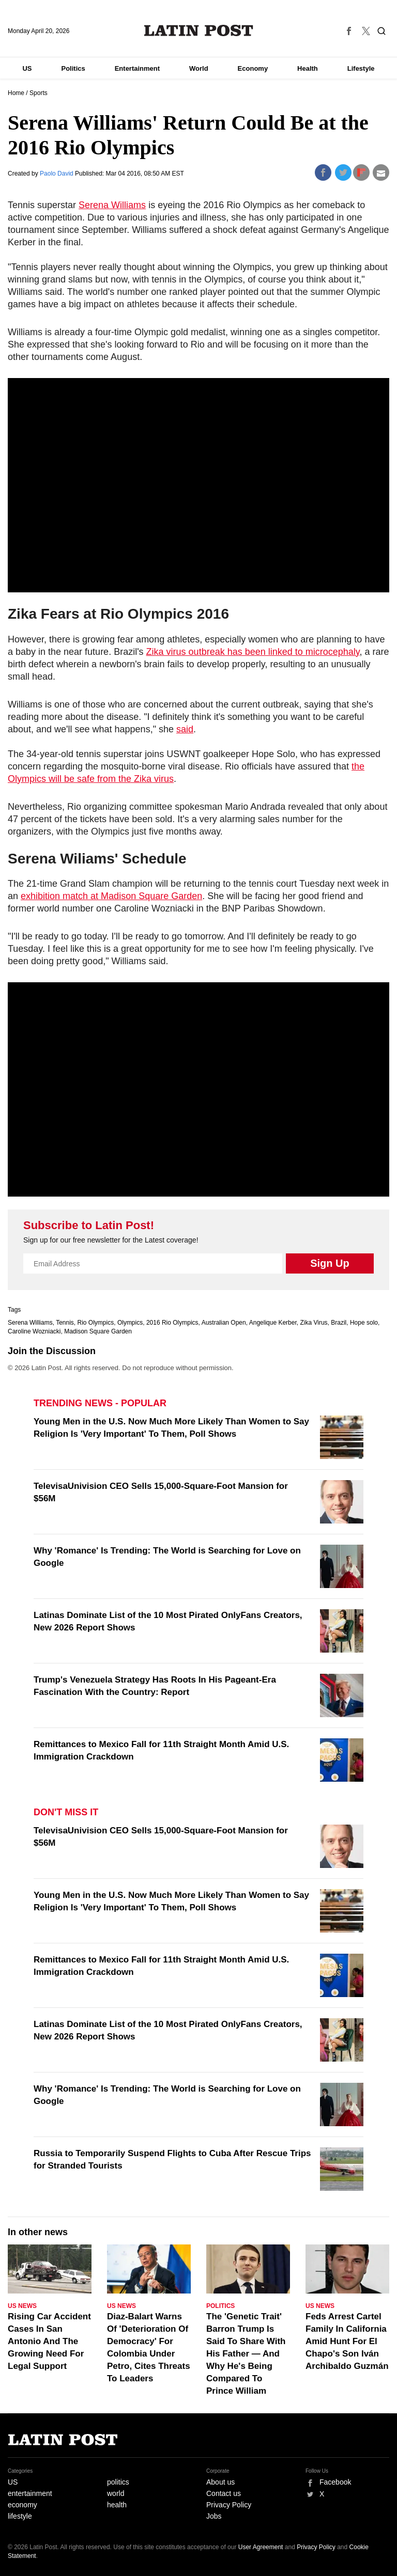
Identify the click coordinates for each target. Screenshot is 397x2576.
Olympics (130, 1322)
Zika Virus (313, 1322)
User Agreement (260, 2547)
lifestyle (20, 2516)
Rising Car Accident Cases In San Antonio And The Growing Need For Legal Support (49, 2341)
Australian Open (224, 1322)
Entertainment (137, 68)
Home (16, 93)
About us (220, 2482)
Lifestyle (361, 68)
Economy (253, 68)
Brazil (338, 1322)
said (184, 729)
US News (22, 2306)
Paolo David (57, 173)
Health (307, 68)
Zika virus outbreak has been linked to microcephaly (253, 652)
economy (22, 2505)
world (115, 2493)
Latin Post (199, 30)
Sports (38, 93)
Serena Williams (112, 205)
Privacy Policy (228, 2505)
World (198, 68)
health (117, 2505)
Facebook (335, 2482)
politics (118, 2482)
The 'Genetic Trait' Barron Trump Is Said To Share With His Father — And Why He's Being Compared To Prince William (246, 2354)
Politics (73, 68)
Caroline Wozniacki (34, 1331)
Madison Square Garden (98, 1331)
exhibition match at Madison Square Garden (111, 896)
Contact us (223, 2493)
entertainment (30, 2493)
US (27, 68)
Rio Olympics (96, 1322)
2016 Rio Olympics (172, 1322)
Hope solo (364, 1322)
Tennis (65, 1322)
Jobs (214, 2516)
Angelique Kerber (273, 1322)
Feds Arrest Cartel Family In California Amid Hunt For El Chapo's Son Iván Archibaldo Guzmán (347, 2341)
